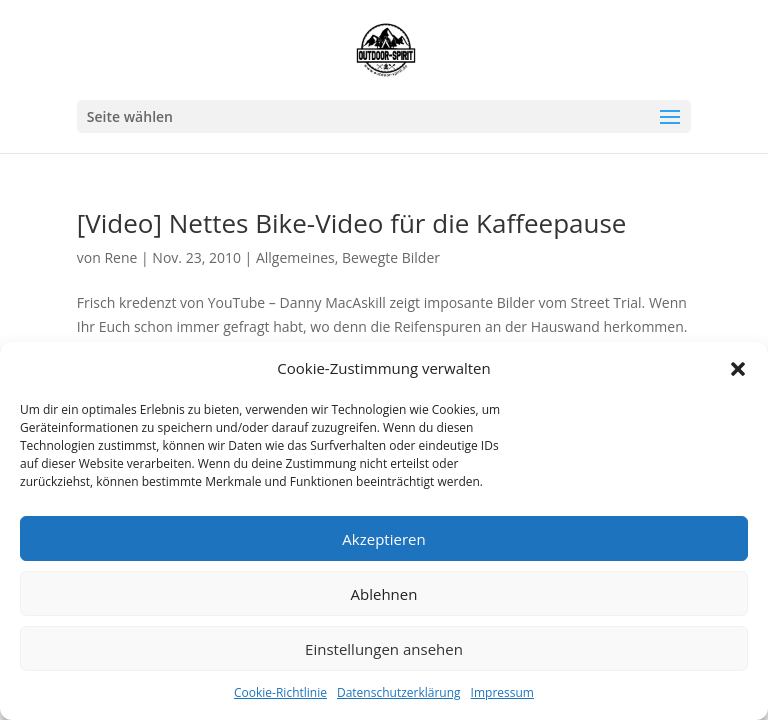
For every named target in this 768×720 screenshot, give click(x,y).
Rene (120, 257)
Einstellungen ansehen (384, 649)
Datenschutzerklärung (399, 692)
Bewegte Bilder (391, 257)
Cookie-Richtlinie (280, 692)
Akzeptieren (383, 539)
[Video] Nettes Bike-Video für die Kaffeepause (352, 223)
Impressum (502, 692)
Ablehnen (384, 594)
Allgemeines (295, 257)
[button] (738, 369)
